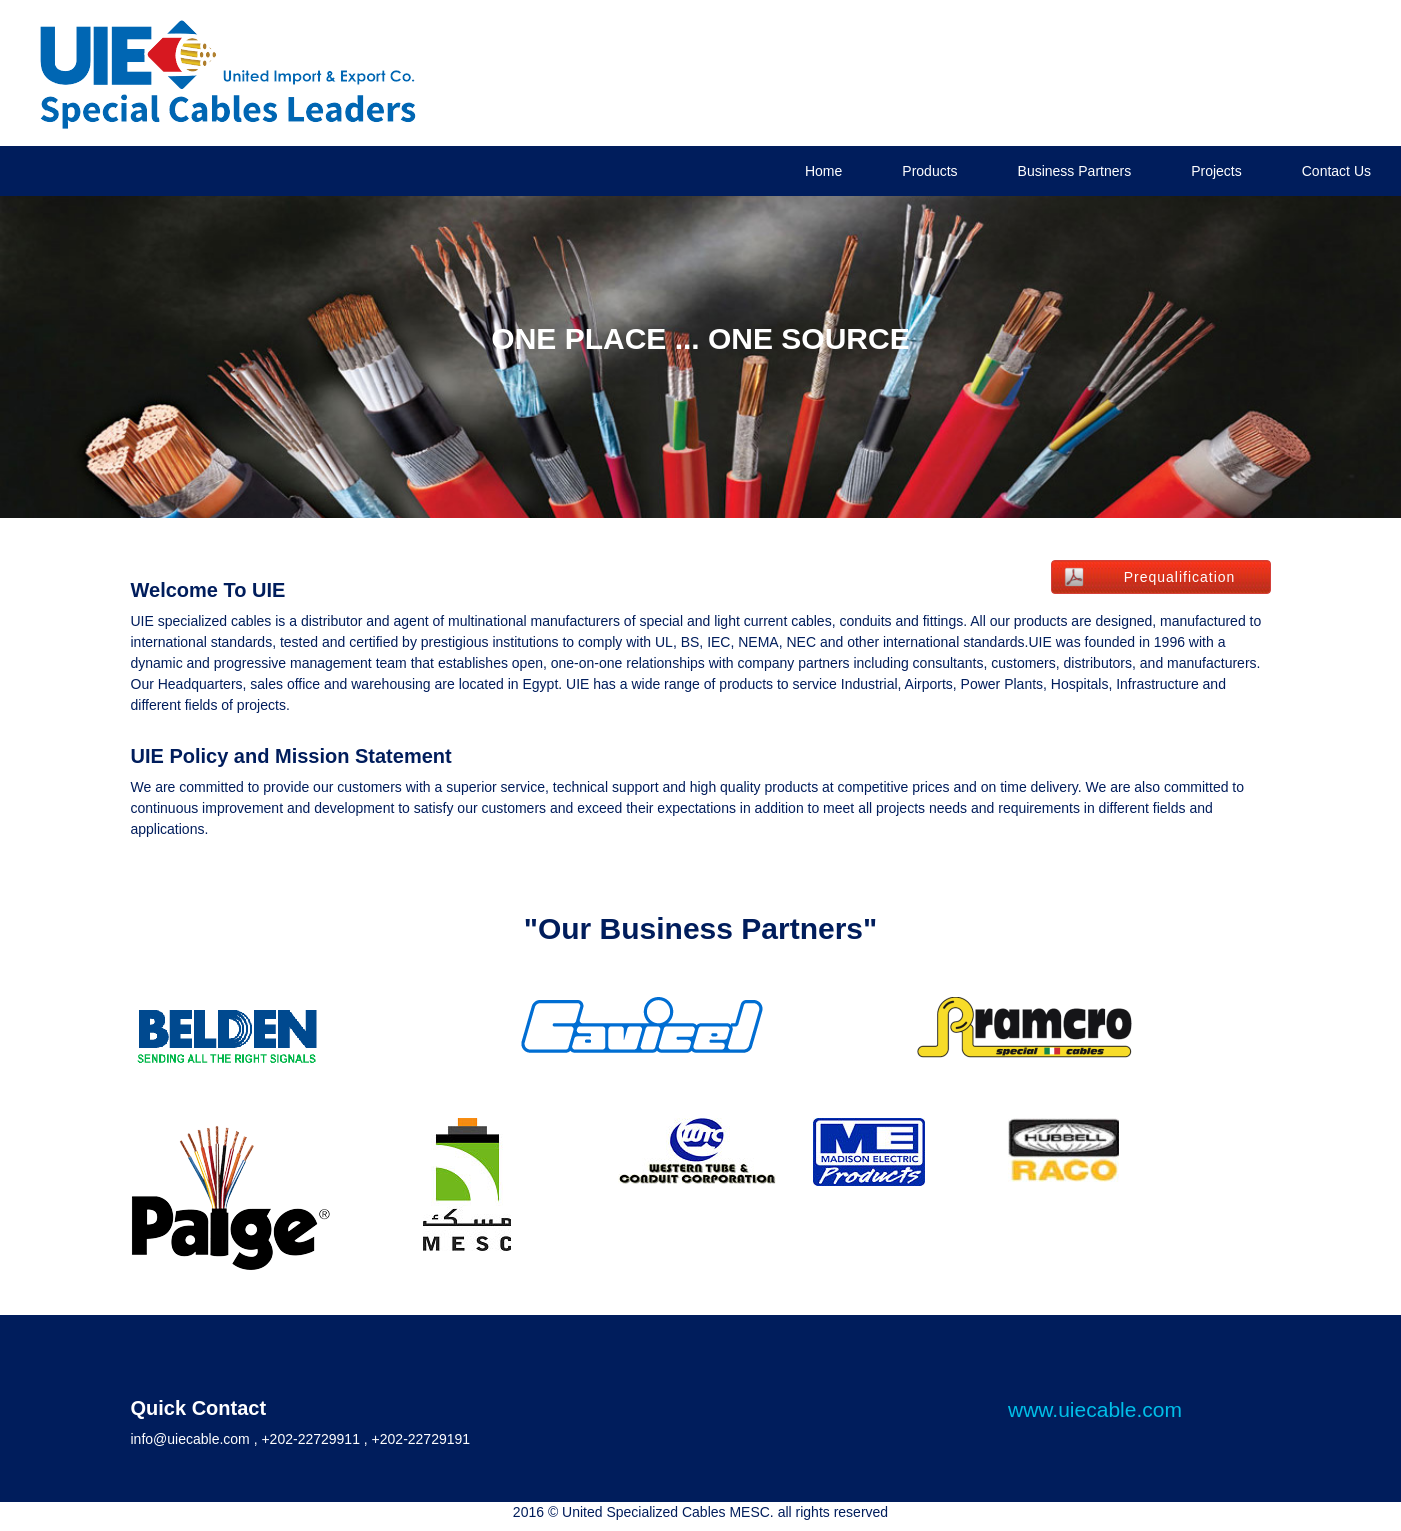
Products (929, 171)
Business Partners (1075, 171)
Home (823, 171)
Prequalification (1180, 577)
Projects (1216, 171)
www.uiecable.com (1095, 1409)
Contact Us (1336, 171)
